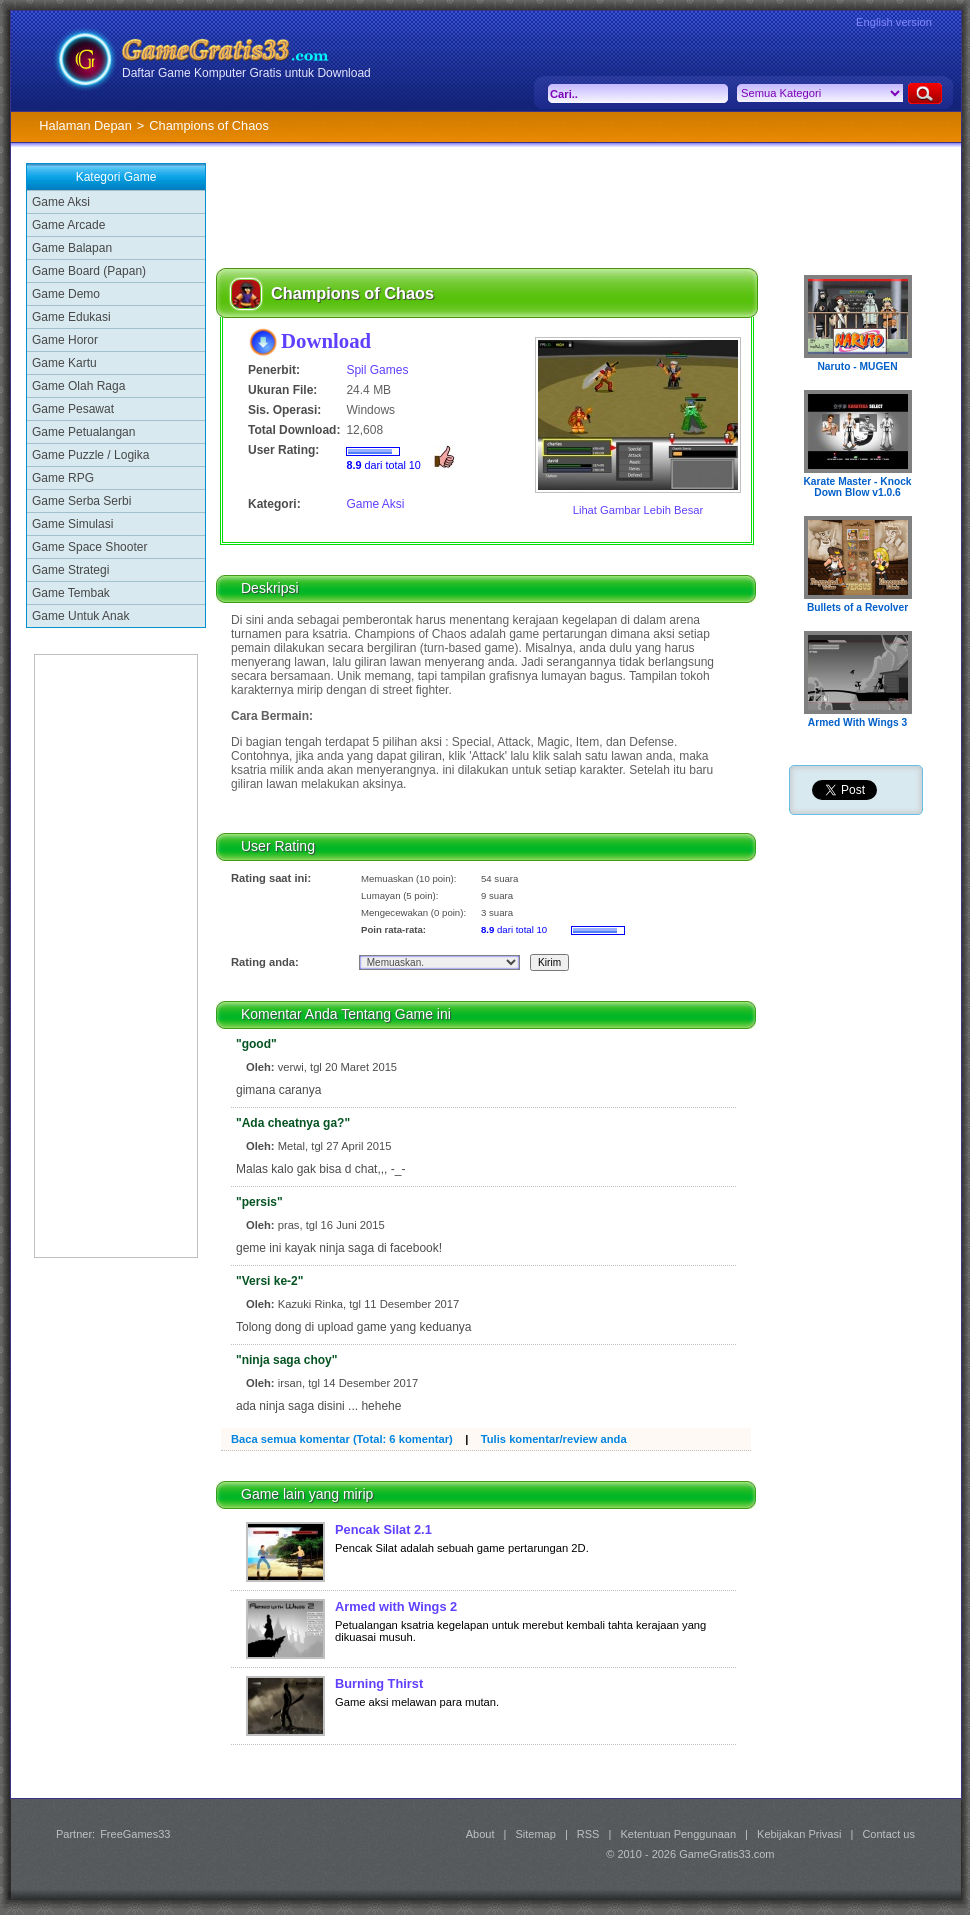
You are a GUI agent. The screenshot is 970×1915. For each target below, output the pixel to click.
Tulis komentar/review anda (554, 1439)
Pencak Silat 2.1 (383, 1529)
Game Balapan (72, 248)
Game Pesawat (73, 409)
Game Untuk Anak (80, 616)
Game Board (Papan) (89, 271)
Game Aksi (61, 202)
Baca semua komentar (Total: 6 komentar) (342, 1439)
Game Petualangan (83, 432)
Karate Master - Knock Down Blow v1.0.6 (857, 487)
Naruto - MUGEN (857, 366)
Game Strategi (70, 570)
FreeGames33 (135, 1834)
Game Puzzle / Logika (90, 455)
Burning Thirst (379, 1683)
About (480, 1834)
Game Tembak (71, 593)
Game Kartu (64, 363)
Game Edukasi (71, 317)
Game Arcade (68, 225)
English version (894, 22)
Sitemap (536, 1834)
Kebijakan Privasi (799, 1834)
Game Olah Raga (78, 386)
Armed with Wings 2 (396, 1606)
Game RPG (63, 478)
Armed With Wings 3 (857, 722)
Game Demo (66, 294)
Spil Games (377, 370)
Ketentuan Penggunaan (678, 1834)
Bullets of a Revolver (857, 607)
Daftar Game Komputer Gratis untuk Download (246, 73)
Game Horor (65, 340)
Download (326, 340)
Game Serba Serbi (81, 501)
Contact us (888, 1834)
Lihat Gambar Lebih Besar (638, 510)
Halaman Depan (85, 125)
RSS (588, 1834)
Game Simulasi (72, 524)
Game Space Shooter (89, 547)
